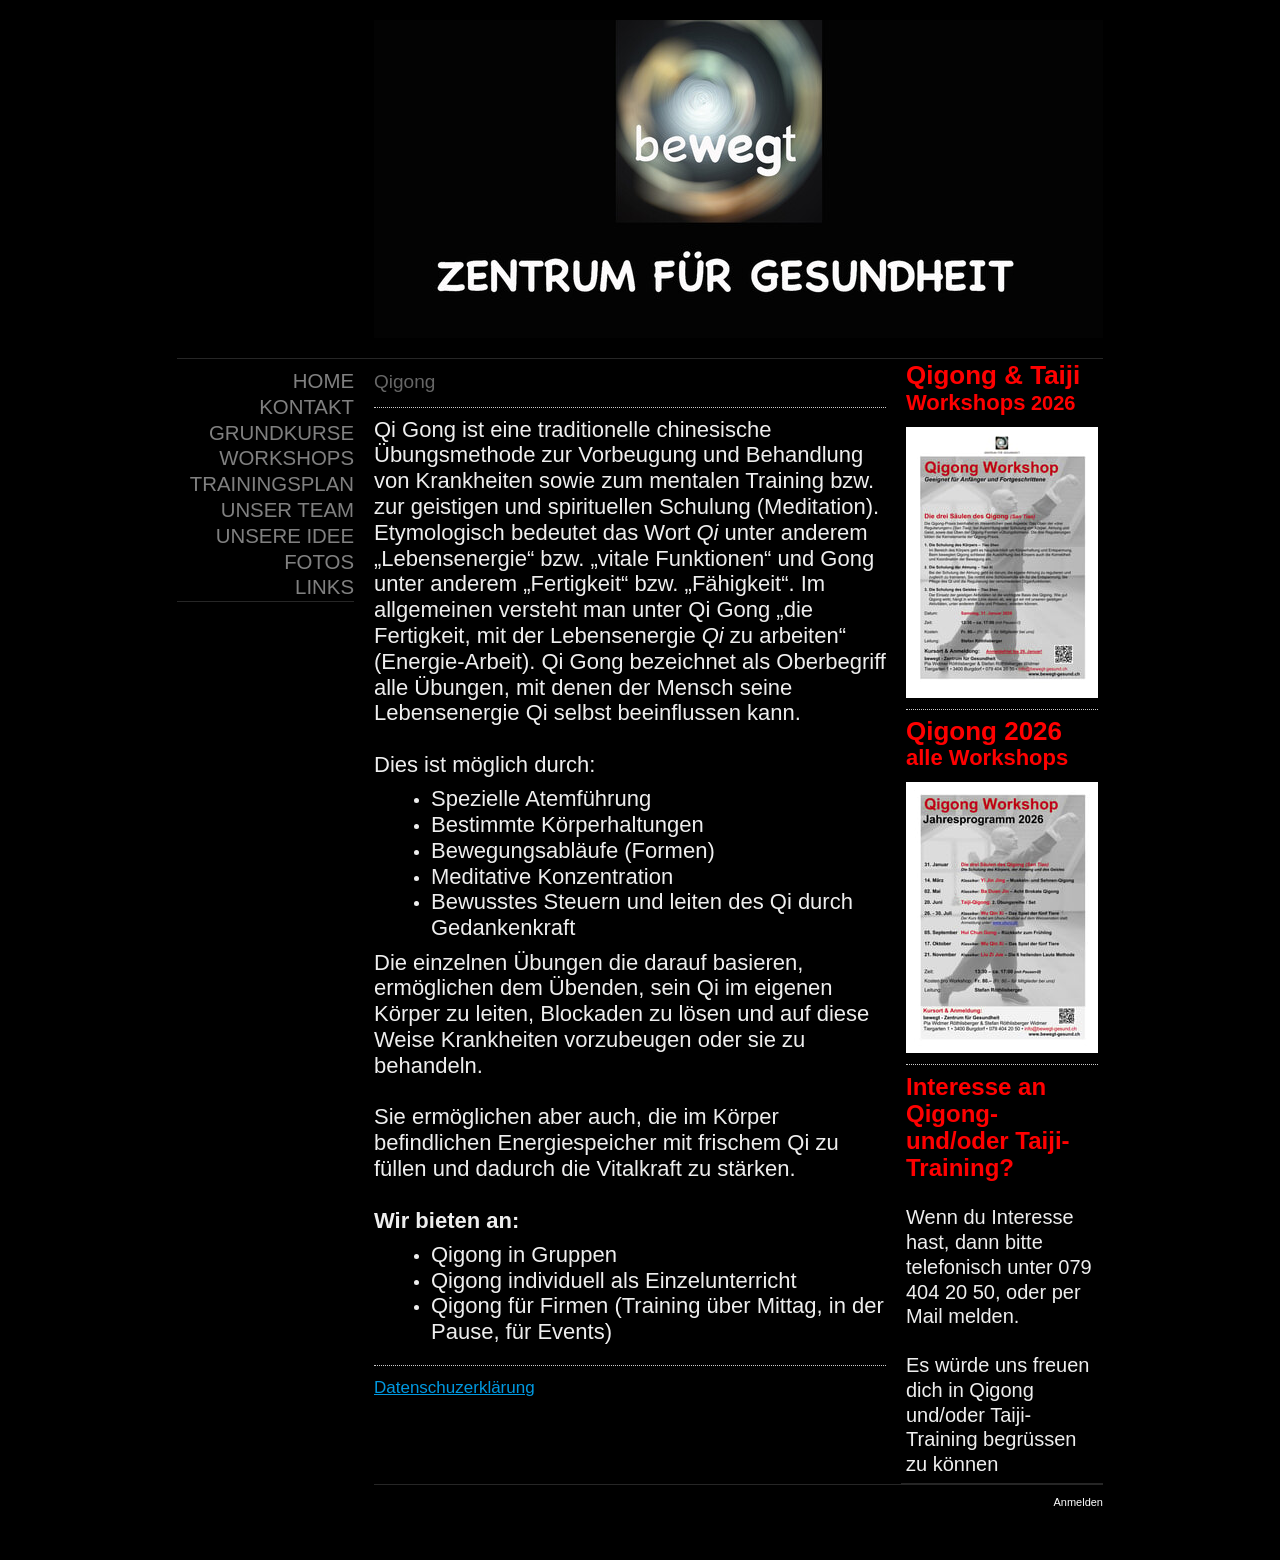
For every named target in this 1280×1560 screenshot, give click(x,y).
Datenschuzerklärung (454, 1387)
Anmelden (1078, 1502)
